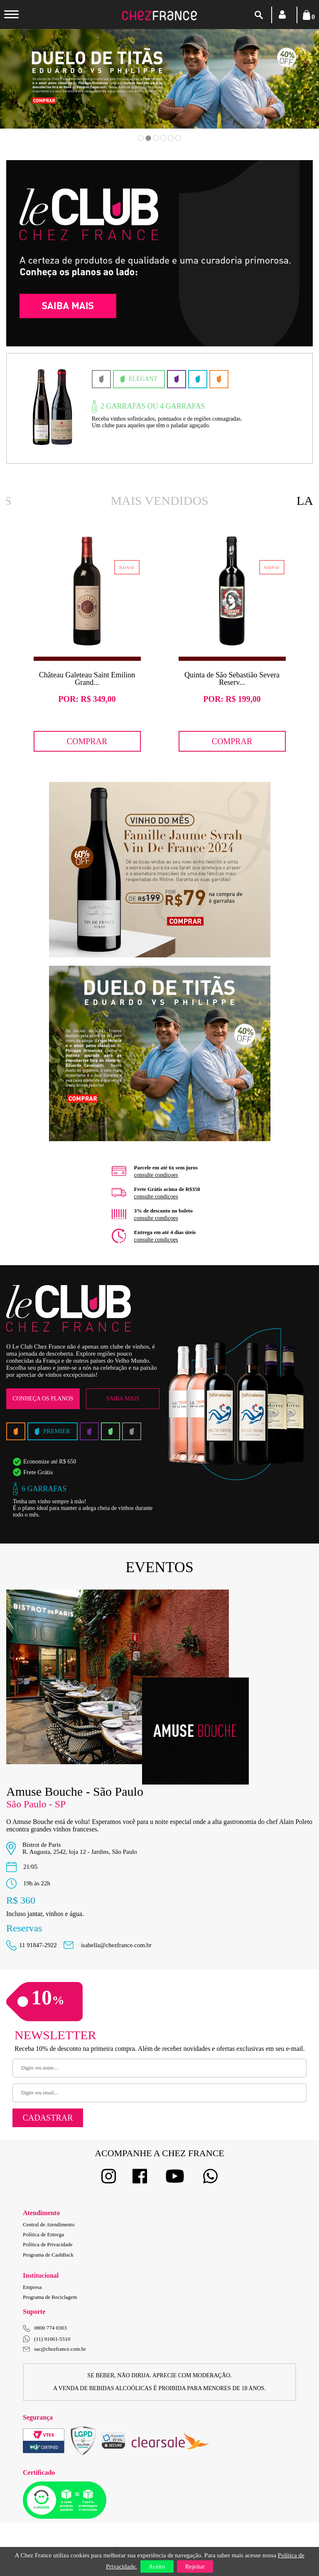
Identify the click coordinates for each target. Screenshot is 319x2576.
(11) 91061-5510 (46, 2338)
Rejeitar (195, 2566)
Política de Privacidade (48, 2244)
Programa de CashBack (48, 2255)
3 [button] (156, 138)
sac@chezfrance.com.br (54, 2349)
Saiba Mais (122, 1398)
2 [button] (148, 138)
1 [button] (141, 138)
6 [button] (178, 138)
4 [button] (163, 138)
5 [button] (171, 138)
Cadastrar (47, 2117)
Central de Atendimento (48, 2224)
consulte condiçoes (156, 1175)
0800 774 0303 (50, 2328)
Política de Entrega (43, 2234)
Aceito (157, 2566)
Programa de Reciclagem (50, 2297)
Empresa (32, 2287)
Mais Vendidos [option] (159, 500)
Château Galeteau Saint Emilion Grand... (87, 679)
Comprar (87, 741)
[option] (159, 79)
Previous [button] (33, 91)
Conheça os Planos (42, 1398)
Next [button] (285, 91)
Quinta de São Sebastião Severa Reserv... (232, 679)
